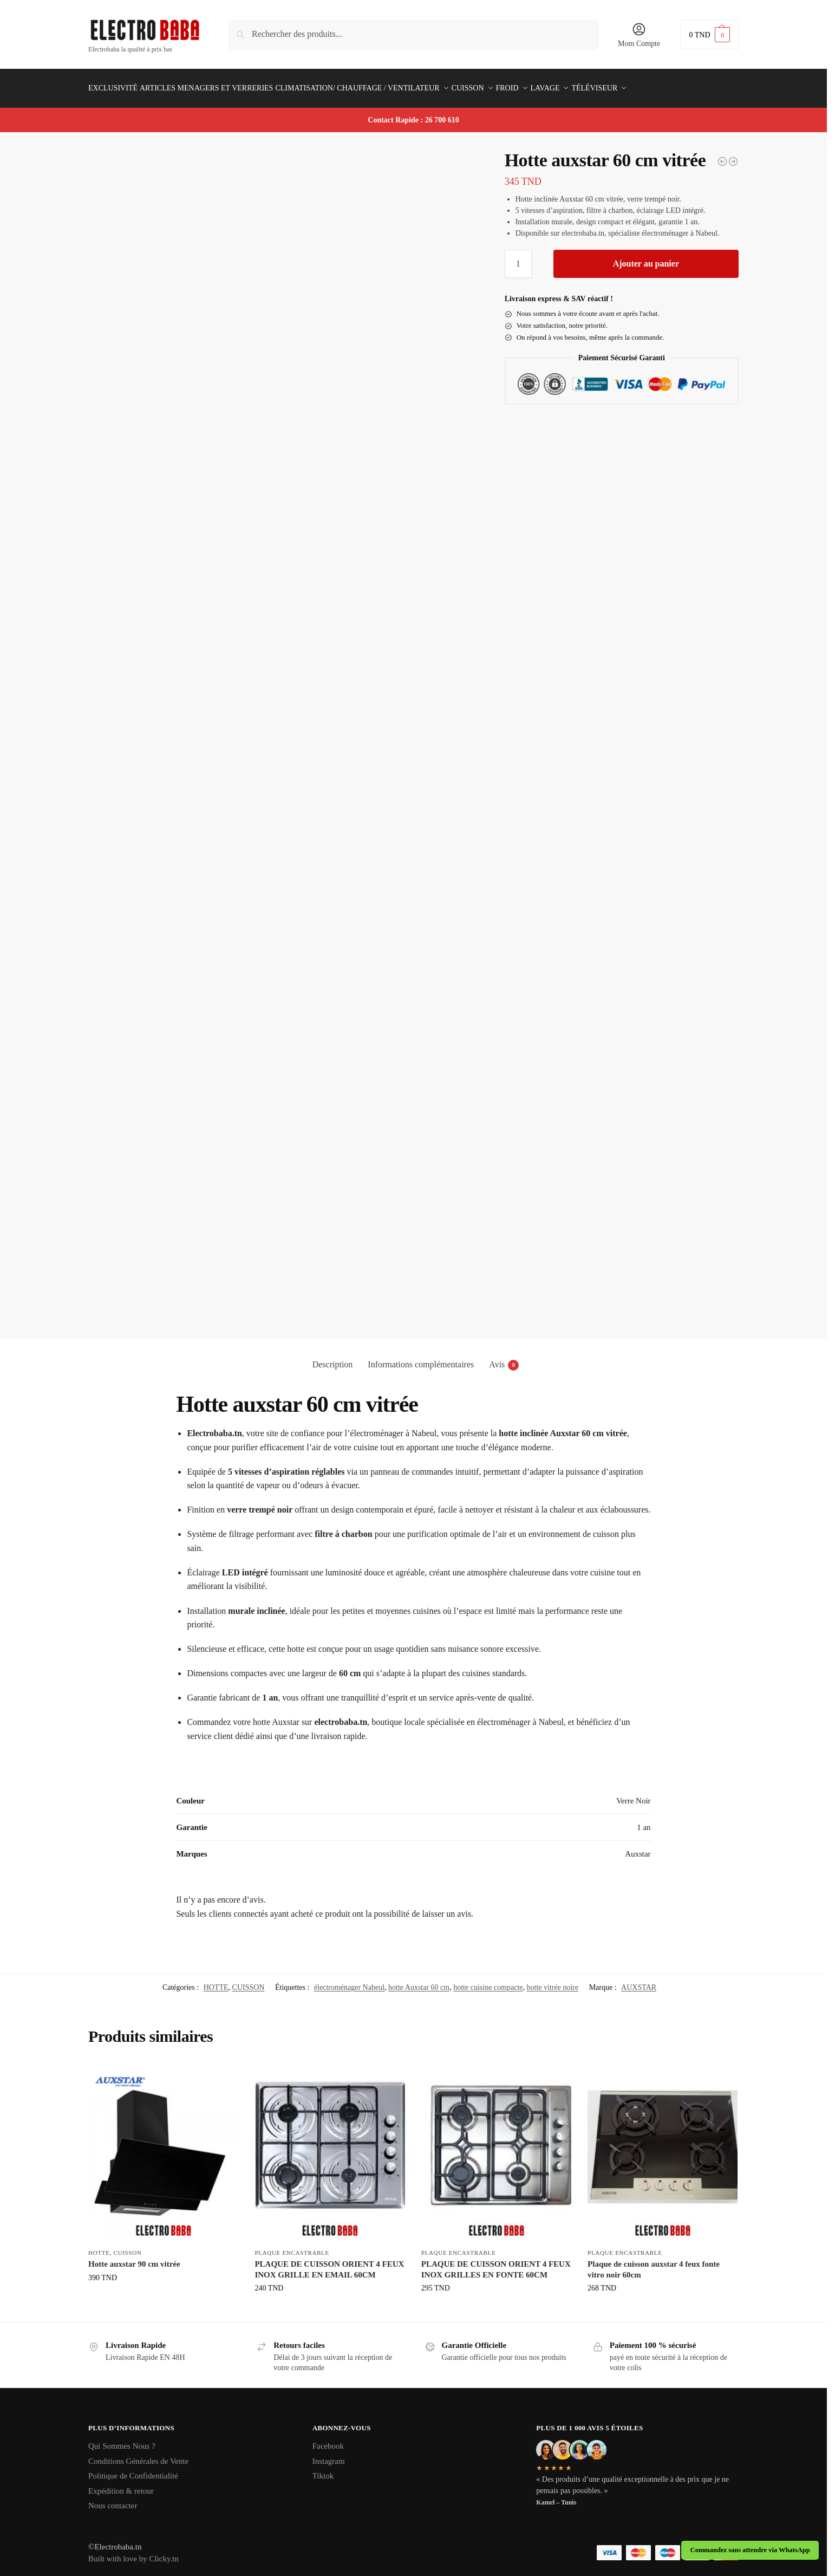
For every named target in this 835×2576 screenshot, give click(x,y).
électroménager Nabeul (349, 1981)
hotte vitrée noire (553, 1981)
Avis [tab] (504, 1358)
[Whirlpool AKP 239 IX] (722, 155)
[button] (709, 34)
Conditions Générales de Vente (138, 2454)
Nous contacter (112, 2499)
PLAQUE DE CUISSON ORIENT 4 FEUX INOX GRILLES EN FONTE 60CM (496, 2263)
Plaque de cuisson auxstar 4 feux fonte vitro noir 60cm (654, 2263)
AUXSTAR (638, 1981)
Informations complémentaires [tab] (421, 1357)
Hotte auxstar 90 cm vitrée (134, 2258)
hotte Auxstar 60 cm (418, 1981)
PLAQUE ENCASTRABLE (292, 2246)
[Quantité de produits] (518, 258)
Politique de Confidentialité (133, 2469)
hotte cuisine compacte (488, 1981)
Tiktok (323, 2469)
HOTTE (216, 1981)
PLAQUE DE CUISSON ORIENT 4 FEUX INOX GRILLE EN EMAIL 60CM (329, 2263)
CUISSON (248, 1981)
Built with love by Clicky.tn (133, 2552)
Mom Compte (639, 35)
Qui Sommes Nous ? (121, 2440)
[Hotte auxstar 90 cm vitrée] (733, 155)
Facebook (328, 2440)
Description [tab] (332, 1357)
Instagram (328, 2454)
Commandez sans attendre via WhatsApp (750, 2550)
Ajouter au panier (646, 257)
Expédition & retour (121, 2484)
